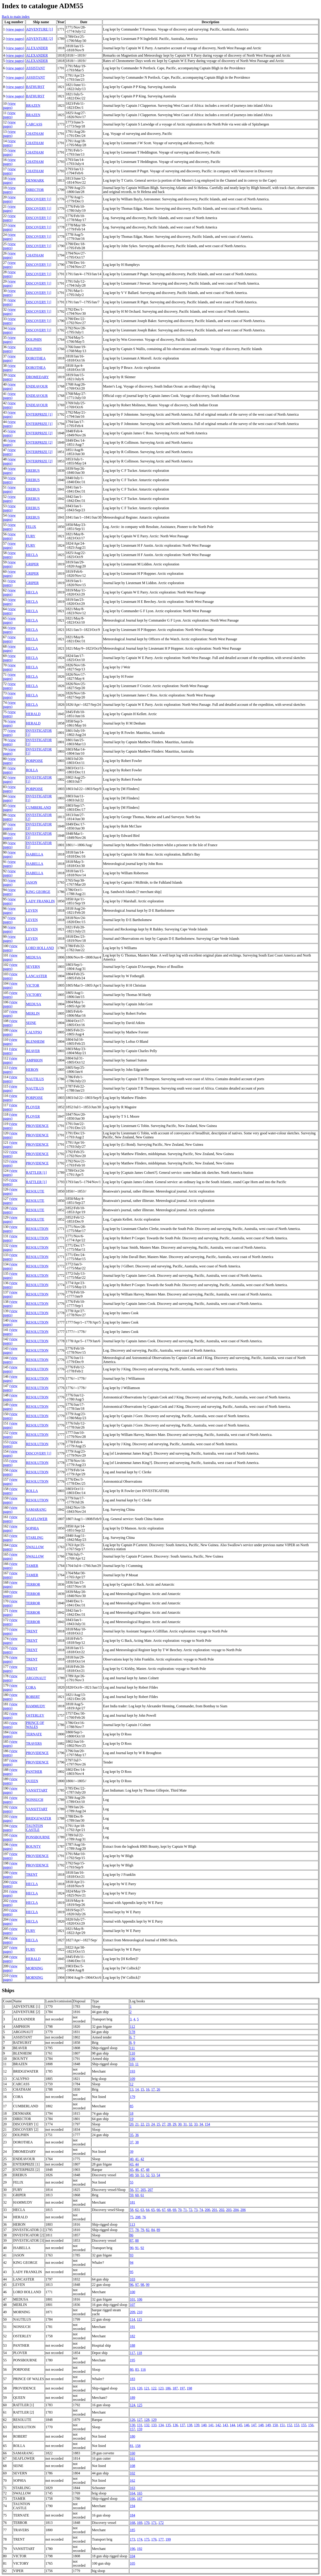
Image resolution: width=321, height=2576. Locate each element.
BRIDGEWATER (38, 1818)
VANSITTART (36, 1790)
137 (182, 2425)
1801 (60, 733)
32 (190, 2124)
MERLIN (33, 1013)
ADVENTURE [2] (39, 39)
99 (147, 2285)
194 (132, 2506)
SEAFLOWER (36, 1519)
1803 (60, 751)
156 (310, 2425)
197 (182, 2388)
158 (137, 2446)
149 (268, 2425)
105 (132, 2563)
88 (137, 2240)
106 (139, 2299)
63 (142, 2210)
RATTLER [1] (36, 1172)
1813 (60, 180)
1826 (60, 667)
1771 (60, 29)
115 (139, 2319)
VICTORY (34, 995)
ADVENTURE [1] (39, 29)
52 (147, 2175)
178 (132, 2032)
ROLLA (32, 770)
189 (132, 2397)
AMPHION (34, 1060)
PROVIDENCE (37, 1126)
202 (221, 2210)
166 (132, 2498)
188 (132, 2345)
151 (282, 2425)
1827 (60, 1940)
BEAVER (33, 1051)
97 (137, 2285)
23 (147, 2124)
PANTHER (34, 1771)
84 (153, 2230)
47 (142, 2170)
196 (132, 2059)
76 (144, 2217)
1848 (60, 433)
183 (132, 2379)
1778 (60, 227)
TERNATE (34, 1734)
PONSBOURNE (38, 1837)
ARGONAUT (36, 1678)
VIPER (18, 2571)
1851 (60, 452)
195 (132, 2360)
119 (132, 2388)
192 (139, 2549)
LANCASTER (36, 976)
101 (132, 2299)
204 (236, 2210)
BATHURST (35, 87)
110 (132, 2053)
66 (158, 2210)
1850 (60, 527)
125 (139, 2405)
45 (131, 2170)
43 (131, 2164)
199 (168, 2539)
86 (131, 2235)
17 (153, 2089)
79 (142, 2230)
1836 (60, 1584)
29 (174, 2124)
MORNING (34, 1968)
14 (137, 2089)
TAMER (32, 1566)
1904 (60, 1977)
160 (132, 2453)
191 (132, 2327)
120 (139, 2388)
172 (161, 2523)
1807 (60, 1519)
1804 (60, 976)
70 (179, 2210)
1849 (60, 442)
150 (275, 2425)
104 (132, 2556)
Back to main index (16, 16)
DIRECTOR (35, 190)
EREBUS (33, 470)
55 (131, 2182)
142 (218, 2425)
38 (137, 2142)
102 (132, 2473)
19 (131, 2119)
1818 (60, 48)
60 (137, 2195)
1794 (60, 255)
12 (131, 2084)
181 (132, 2202)
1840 (60, 480)
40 (131, 2159)
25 (158, 2124)
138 (189, 2425)
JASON (31, 882)
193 (132, 2071)
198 (189, 2388)
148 (260, 2425)
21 (137, 2124)
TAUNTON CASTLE (34, 1828)
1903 (60, 1968)
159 (139, 2429)
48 (147, 2170)
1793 (60, 162)
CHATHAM (35, 133)
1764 (60, 339)
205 (143, 2190)
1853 (60, 461)
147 (253, 2425)
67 (163, 2210)
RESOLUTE (35, 1191)
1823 (60, 105)
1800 (60, 1734)
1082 (60, 1743)
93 (131, 2255)
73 (196, 2210)
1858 (60, 723)
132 (146, 2425)
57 (137, 2190)
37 (131, 2142)
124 (132, 2405)
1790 (60, 246)
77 (131, 2230)
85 (131, 2106)
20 (131, 2124)
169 (139, 2523)
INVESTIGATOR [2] (28, 2235)
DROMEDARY (37, 377)
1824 (60, 545)
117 (132, 2353)
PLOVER (33, 1107)
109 (132, 2079)
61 (142, 2195)
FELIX (31, 527)
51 (142, 2175)
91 (137, 2248)
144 (232, 2425)
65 (153, 2210)
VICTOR (32, 985)
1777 (60, 1322)
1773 (60, 124)
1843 (60, 508)
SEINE (31, 1023)
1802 (60, 779)
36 (137, 2135)
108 (132, 2466)
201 (214, 2210)
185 (132, 2530)
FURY (30, 536)
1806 (60, 957)
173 (132, 2539)
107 (132, 2305)
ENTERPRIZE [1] (39, 414)
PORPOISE (34, 761)
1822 (60, 1949)
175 (146, 2539)
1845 (60, 714)
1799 (60, 190)
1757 (60, 1715)
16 (147, 2089)
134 (161, 2425)
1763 (60, 1547)
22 (142, 2124)
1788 (60, 1818)
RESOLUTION (37, 1229)
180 (132, 2436)
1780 (60, 948)
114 (132, 2319)
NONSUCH (34, 1800)
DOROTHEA (36, 358)
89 (158, 2230)
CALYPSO (34, 1032)
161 (132, 2458)
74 (201, 2210)
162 (132, 2480)
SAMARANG (36, 1509)
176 (153, 2539)
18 (131, 2113)
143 (225, 2425)
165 (139, 2493)
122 (153, 2388)
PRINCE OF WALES (35, 1725)
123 (161, 2388)
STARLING (34, 1537)
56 (131, 2190)
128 (146, 2420)
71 (185, 2210)
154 (207, 2124)
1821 (60, 87)
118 (139, 2353)
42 (142, 2159)
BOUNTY (33, 1846)
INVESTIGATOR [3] (28, 2240)
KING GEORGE (38, 892)
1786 (60, 892)
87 (131, 2240)
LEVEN (32, 910)
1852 (60, 1107)
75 (131, 2217)
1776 (60, 199)
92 (142, 2248)
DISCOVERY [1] (38, 199)
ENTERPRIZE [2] (39, 433)
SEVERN (33, 967)
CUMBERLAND (38, 807)
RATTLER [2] (23, 2412)
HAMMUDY (35, 1706)
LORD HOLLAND (40, 948)
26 (158, 2089)
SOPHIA (32, 1528)
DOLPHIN (34, 339)
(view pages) (15, 29)
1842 (60, 499)
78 (137, 2230)
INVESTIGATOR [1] (28, 2230)
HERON (32, 1069)
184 (132, 2515)
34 (201, 2124)
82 (147, 2230)
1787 (60, 1088)
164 (132, 2493)
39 (131, 2151)
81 (131, 2446)
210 (139, 2312)
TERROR (33, 1584)
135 (168, 2425)
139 (196, 2425)
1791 (60, 68)
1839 (60, 470)
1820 (60, 1687)
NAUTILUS (35, 1079)
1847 (60, 1116)
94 (131, 2262)
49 (131, 2175)
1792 (60, 311)
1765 (60, 882)
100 (132, 2292)
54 (158, 2175)
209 (132, 2312)
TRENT (32, 1631)
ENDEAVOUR (37, 386)
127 (139, 2420)
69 (174, 2210)
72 (190, 2210)
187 (175, 2388)
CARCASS (34, 124)
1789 (60, 39)
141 (211, 2425)
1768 (60, 386)
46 (137, 2170)
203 (228, 2210)
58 (131, 2210)
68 (169, 2210)
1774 (60, 1285)
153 (296, 2425)
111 (132, 2048)
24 (153, 2124)
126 (132, 2420)
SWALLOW (35, 1547)
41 (137, 2159)
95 (131, 2272)
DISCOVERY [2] (25, 2129)
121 (146, 2388)
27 (163, 2124)
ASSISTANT (35, 68)
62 (137, 2210)
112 (132, 2026)
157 (132, 2429)
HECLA (32, 555)
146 (246, 2425)
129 (153, 2420)
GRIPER (32, 564)
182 (132, 2336)
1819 (60, 377)
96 (131, 2285)
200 (207, 2210)
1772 (60, 1266)
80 (131, 2369)
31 (185, 2124)
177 (161, 2539)
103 (132, 2279)
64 (147, 2210)
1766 (60, 349)
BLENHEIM (35, 1041)
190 (132, 2549)
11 (136, 2064)
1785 (60, 1790)
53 (153, 2175)
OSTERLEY (35, 1715)
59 (131, 2195)
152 (289, 2425)
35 (131, 2135)
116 (143, 2369)
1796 (60, 1753)
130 (132, 2425)
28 (169, 2124)
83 (137, 2369)
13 (131, 2089)
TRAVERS (34, 1743)
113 (132, 2224)
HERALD (33, 714)
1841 (60, 489)
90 (131, 2248)
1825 (60, 115)
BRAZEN (33, 105)
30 (179, 2124)
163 (132, 2488)
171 (153, 2523)
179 (132, 2097)
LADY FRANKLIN (40, 901)
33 (196, 2124)
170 (146, 2523)
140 (203, 2425)
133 (153, 2425)
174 (139, 2539)
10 (131, 2064)
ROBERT (33, 1697)
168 (132, 2523)
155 (303, 2425)
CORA (31, 1687)
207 (150, 2190)
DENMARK (35, 180)
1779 (60, 1416)
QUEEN (32, 1781)
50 (137, 2175)
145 (239, 2425)
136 (175, 2425)
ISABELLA (34, 854)
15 (142, 2089)
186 (168, 2388)
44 (137, 2164)
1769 (60, 405)
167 (139, 2498)
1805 (60, 985)
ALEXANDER (37, 48)
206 (243, 2210)
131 (139, 2425)
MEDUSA (33, 957)
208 (137, 2217)
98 (142, 2285)
